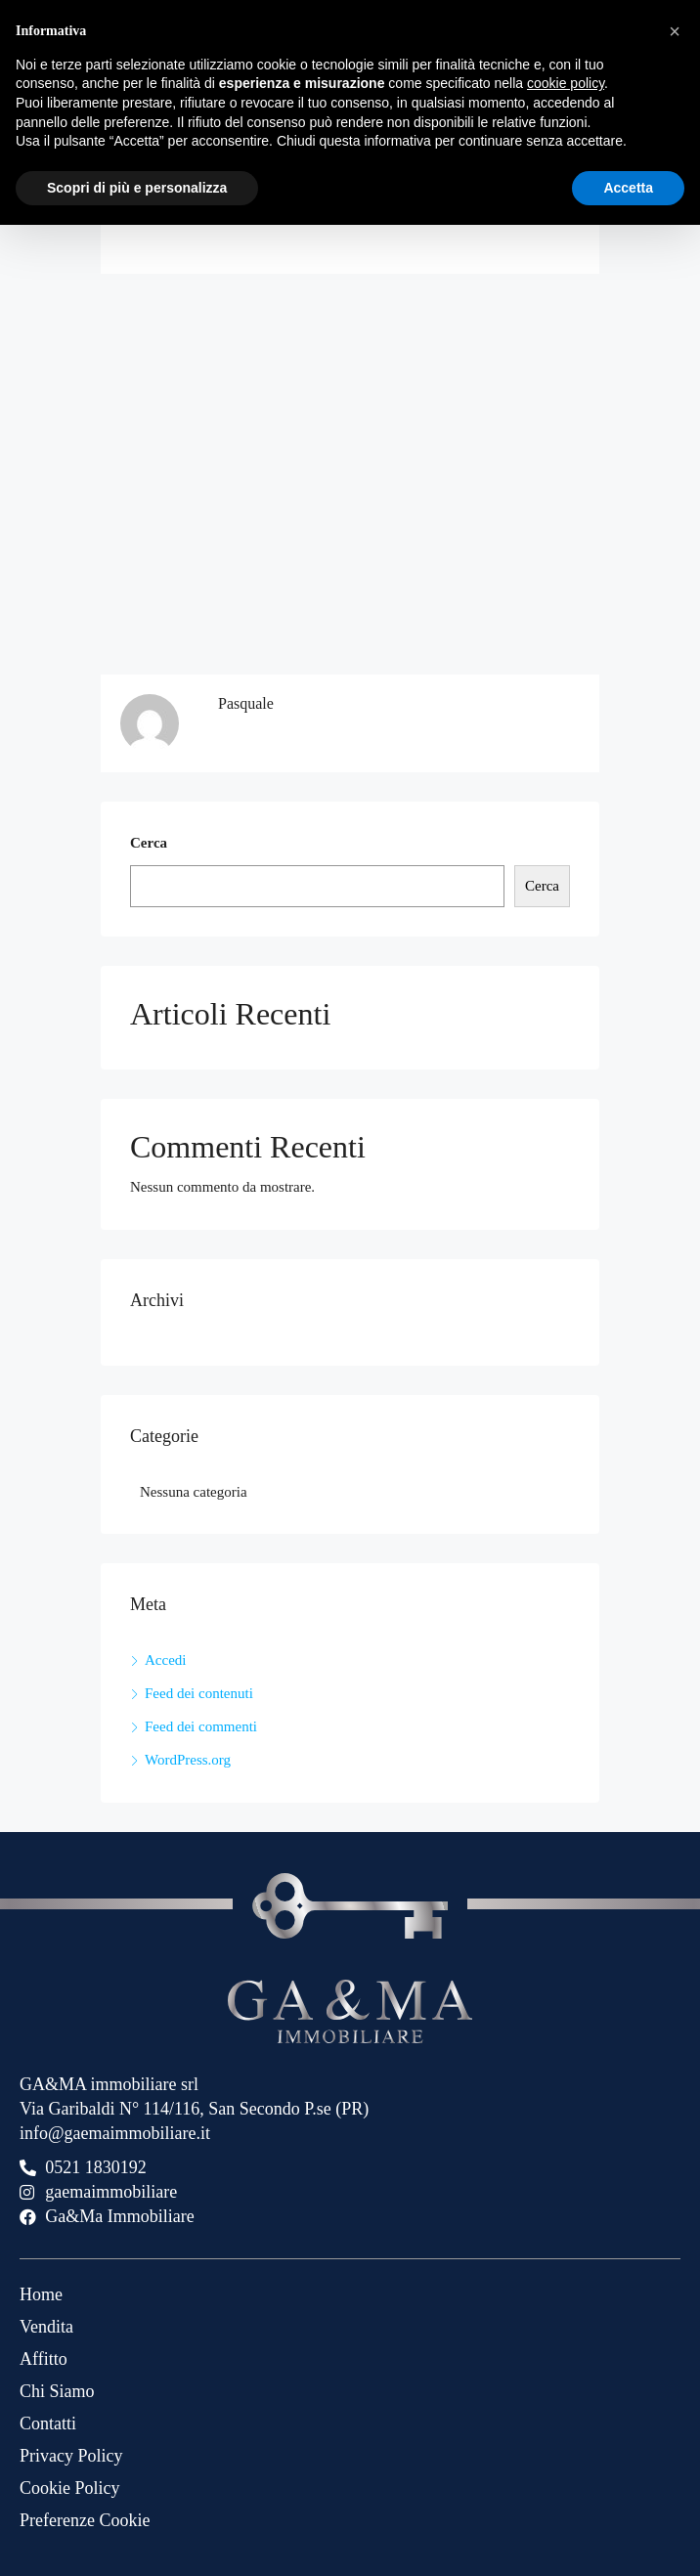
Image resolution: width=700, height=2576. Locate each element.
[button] (674, 31)
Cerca (148, 843)
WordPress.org (188, 1760)
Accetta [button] (628, 188)
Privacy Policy (71, 2456)
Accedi (165, 1660)
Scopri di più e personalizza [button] (137, 188)
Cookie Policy (70, 2488)
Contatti (48, 2423)
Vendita (46, 2326)
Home (41, 2294)
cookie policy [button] (565, 83)
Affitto (43, 2359)
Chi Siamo (57, 2391)
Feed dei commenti (201, 1726)
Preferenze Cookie (85, 2520)
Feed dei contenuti (199, 1693)
